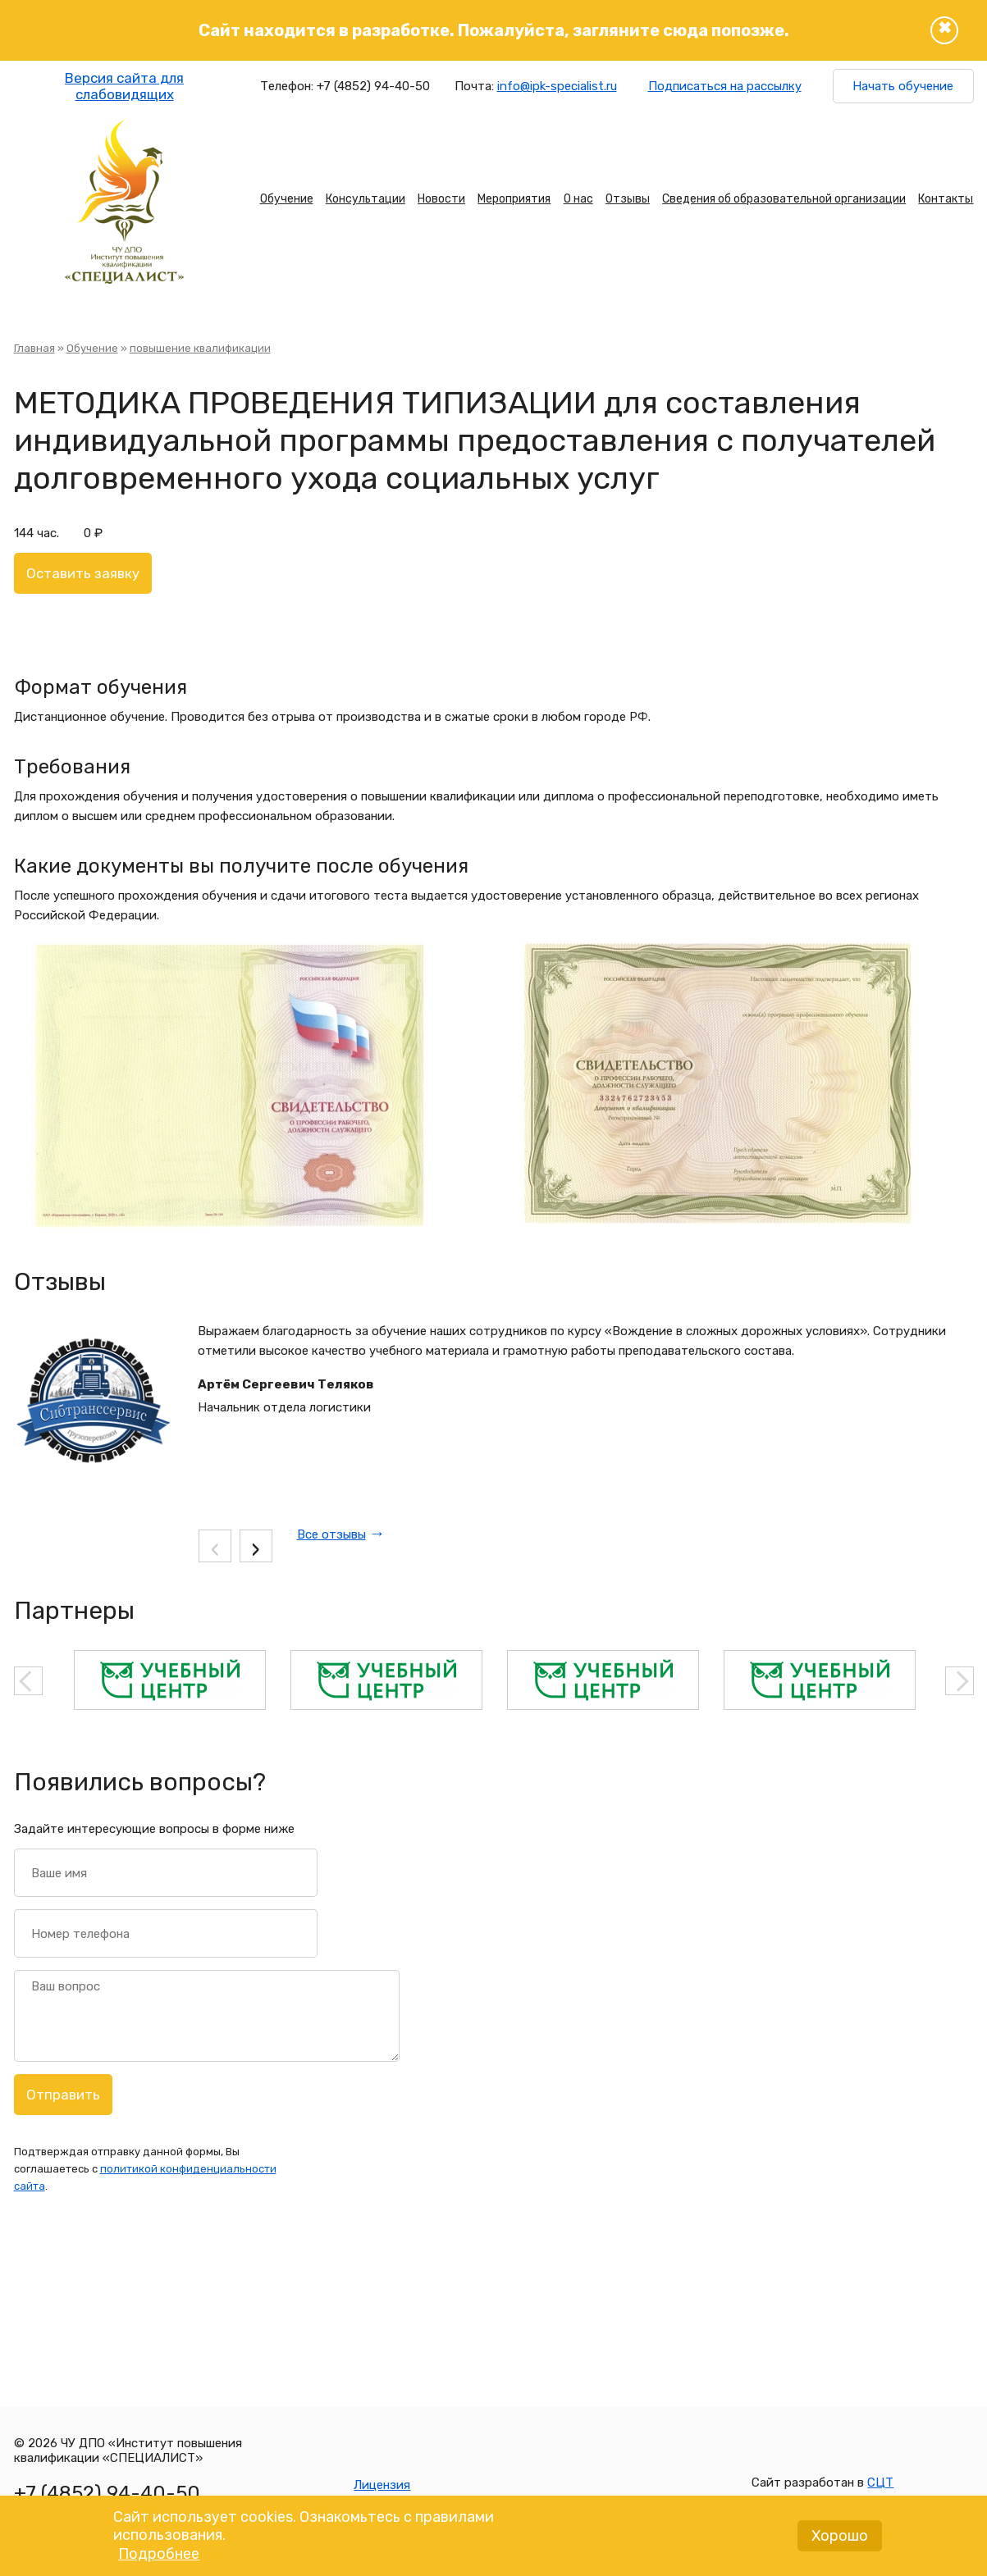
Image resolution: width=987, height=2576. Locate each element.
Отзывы (627, 199)
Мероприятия (514, 199)
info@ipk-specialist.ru (557, 86)
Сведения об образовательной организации (784, 199)
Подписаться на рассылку (725, 86)
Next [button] (959, 1680)
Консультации (365, 199)
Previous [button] (28, 1680)
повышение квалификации (200, 348)
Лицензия (382, 2485)
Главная (34, 348)
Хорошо (839, 2538)
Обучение (286, 199)
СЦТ (880, 2482)
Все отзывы (331, 1534)
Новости (441, 199)
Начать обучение (902, 86)
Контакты (945, 199)
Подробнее (158, 2556)
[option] (170, 1680)
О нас (578, 199)
